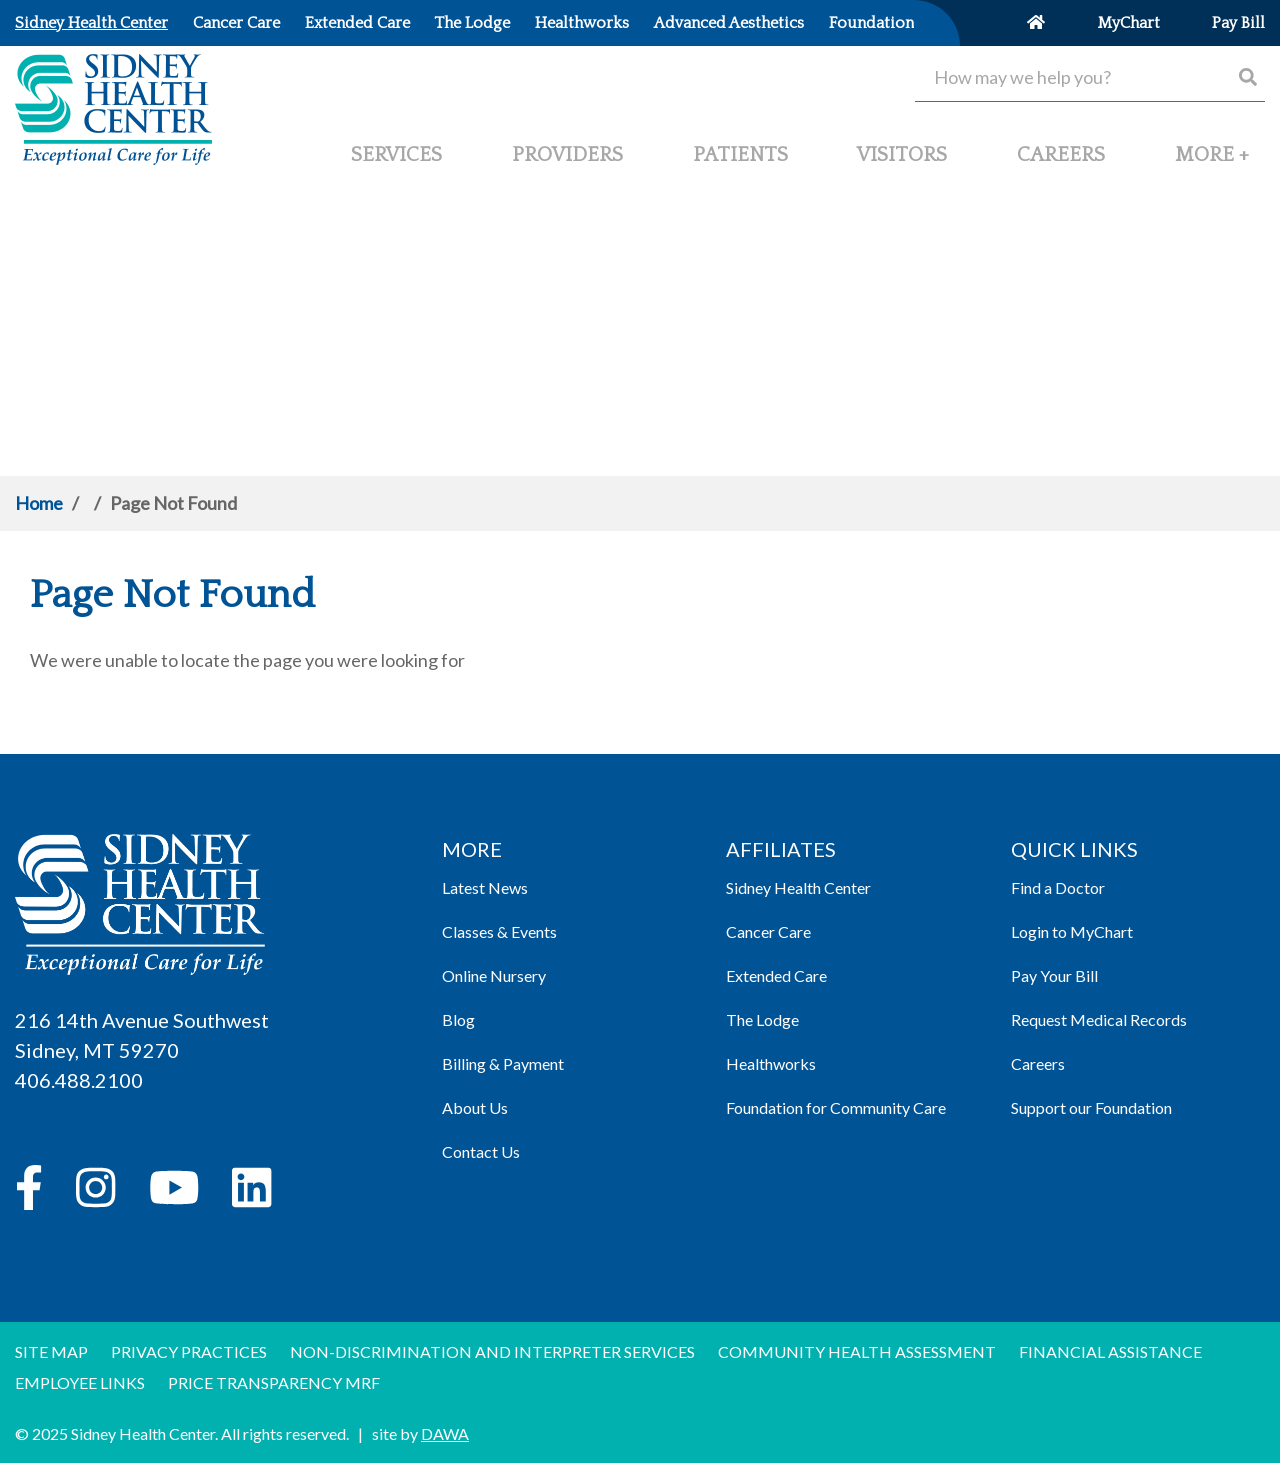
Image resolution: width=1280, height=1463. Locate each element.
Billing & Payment (503, 1063)
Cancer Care (768, 931)
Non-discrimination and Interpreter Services (492, 1351)
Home (39, 503)
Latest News (485, 887)
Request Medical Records (1099, 1019)
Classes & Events (499, 931)
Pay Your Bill (1054, 975)
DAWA (445, 1433)
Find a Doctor (1058, 887)
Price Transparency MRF (274, 1382)
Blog (458, 1019)
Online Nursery (494, 975)
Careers (1038, 1063)
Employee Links (80, 1382)
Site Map (51, 1351)
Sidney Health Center (798, 887)
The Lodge (762, 1019)
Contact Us (481, 1151)
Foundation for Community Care (836, 1107)
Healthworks (771, 1063)
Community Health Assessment (857, 1351)
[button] (1212, 163)
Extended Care (776, 975)
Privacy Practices (189, 1351)
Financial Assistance (1110, 1351)
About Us (475, 1107)
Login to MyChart (1072, 931)
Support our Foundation (1091, 1107)
